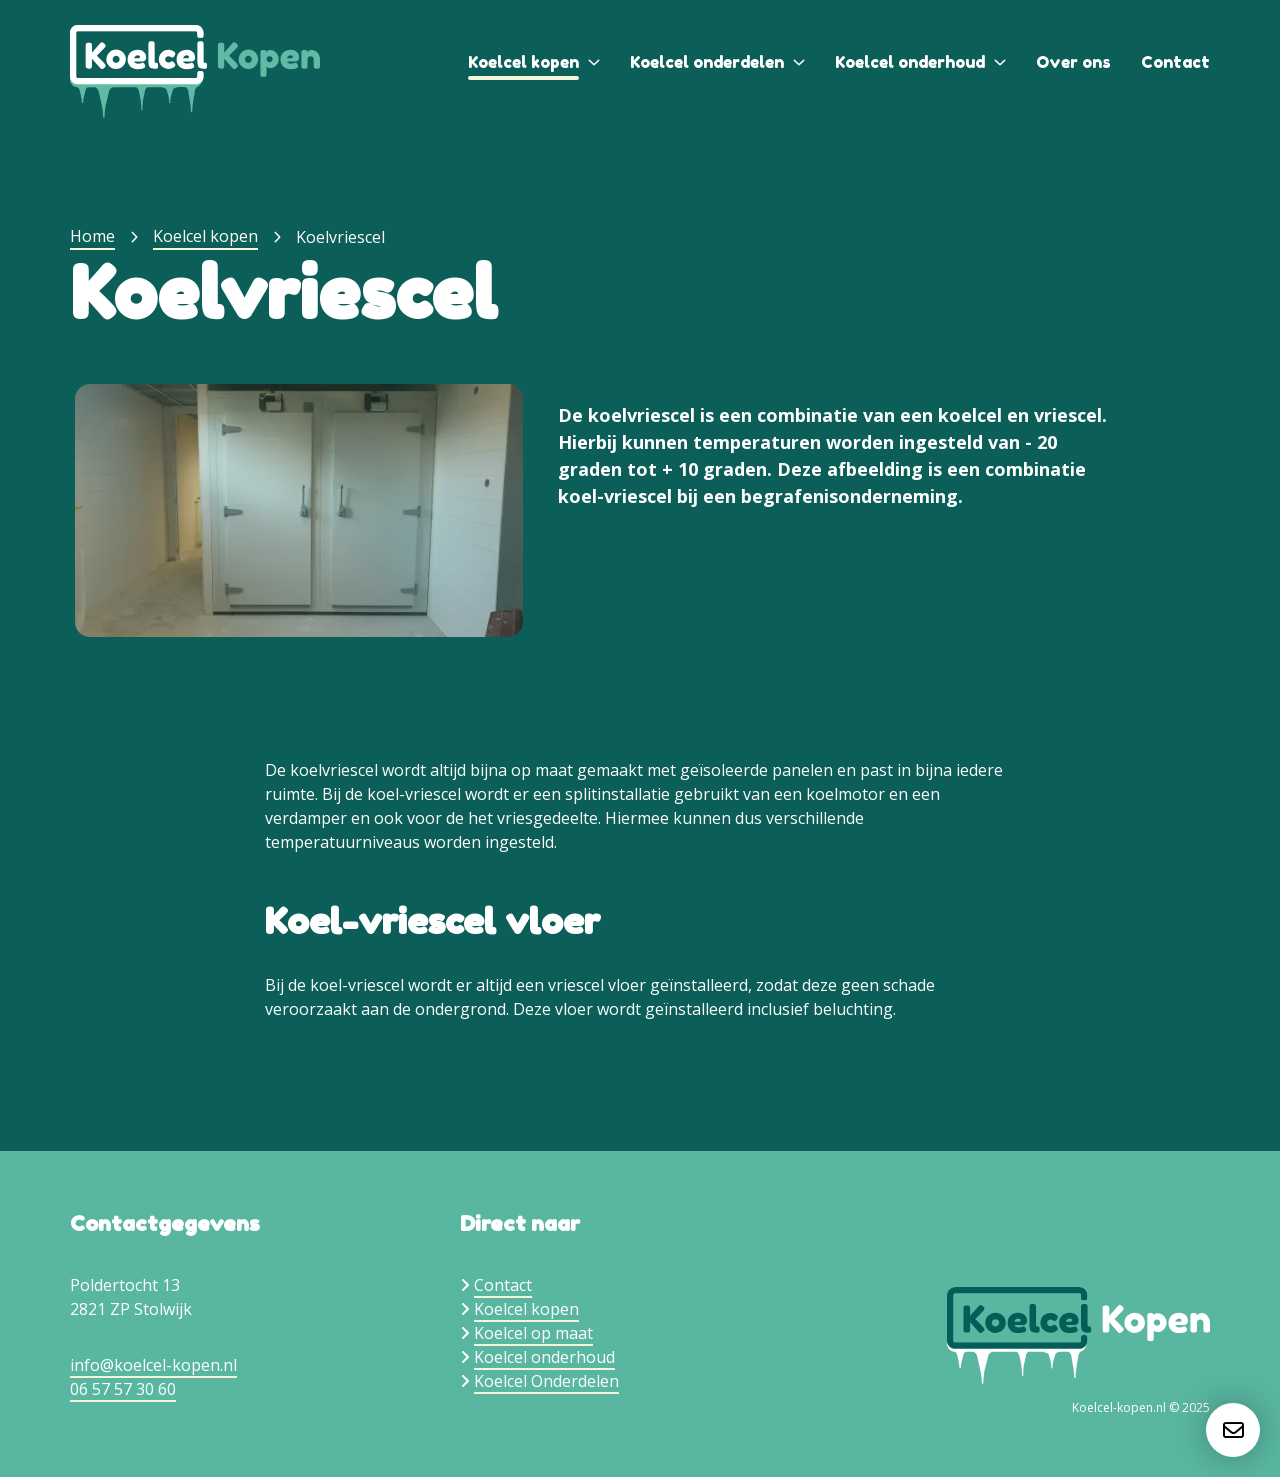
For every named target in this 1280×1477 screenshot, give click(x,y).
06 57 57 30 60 (123, 1389)
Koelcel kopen (523, 62)
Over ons (1073, 62)
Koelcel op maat (533, 1333)
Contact (1175, 62)
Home (92, 236)
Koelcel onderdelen (707, 62)
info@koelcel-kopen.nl (153, 1365)
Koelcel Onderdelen (546, 1381)
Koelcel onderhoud (910, 62)
